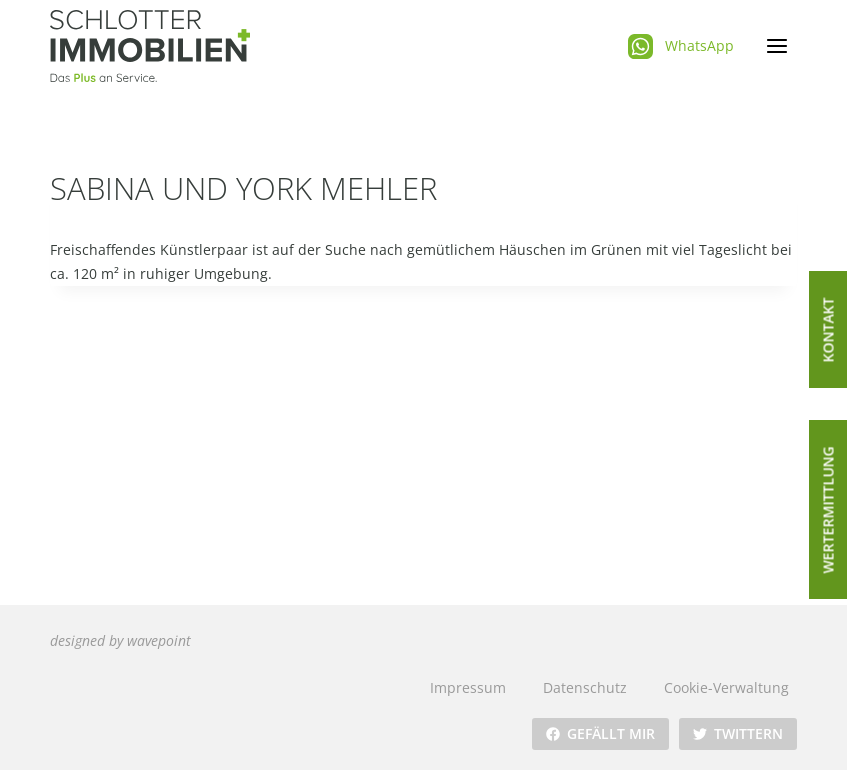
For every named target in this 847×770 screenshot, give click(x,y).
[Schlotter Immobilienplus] (150, 46)
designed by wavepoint (120, 640)
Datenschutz (585, 687)
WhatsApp (699, 45)
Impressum (468, 687)
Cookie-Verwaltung (726, 687)
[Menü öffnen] (776, 46)
